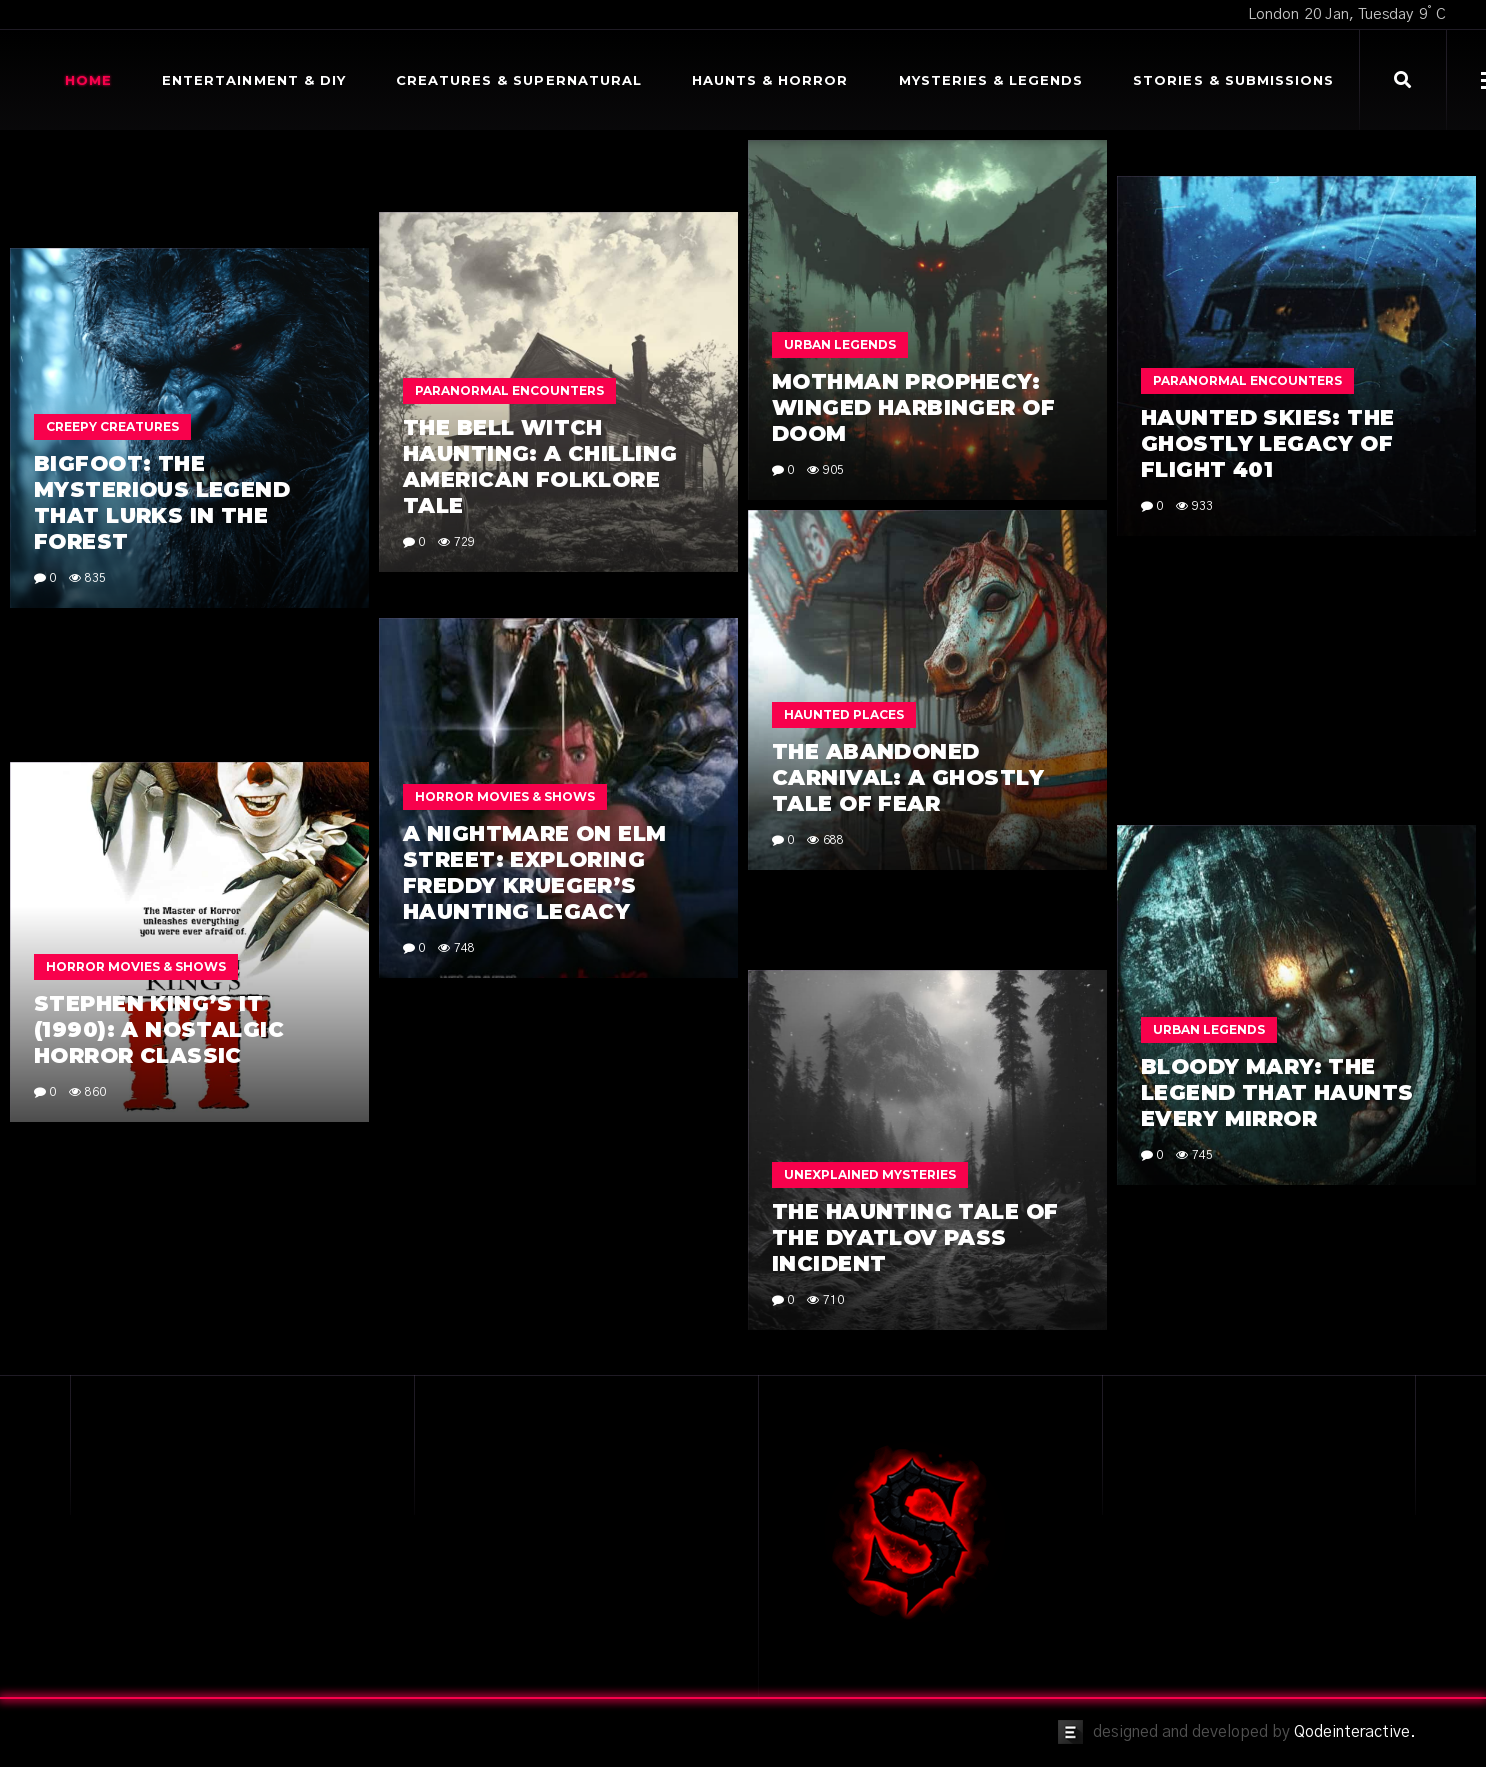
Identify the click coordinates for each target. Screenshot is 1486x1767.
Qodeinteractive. (1355, 1732)
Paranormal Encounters (1247, 659)
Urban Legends (840, 344)
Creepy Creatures (112, 426)
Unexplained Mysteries (870, 1016)
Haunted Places (844, 804)
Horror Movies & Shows (505, 1035)
